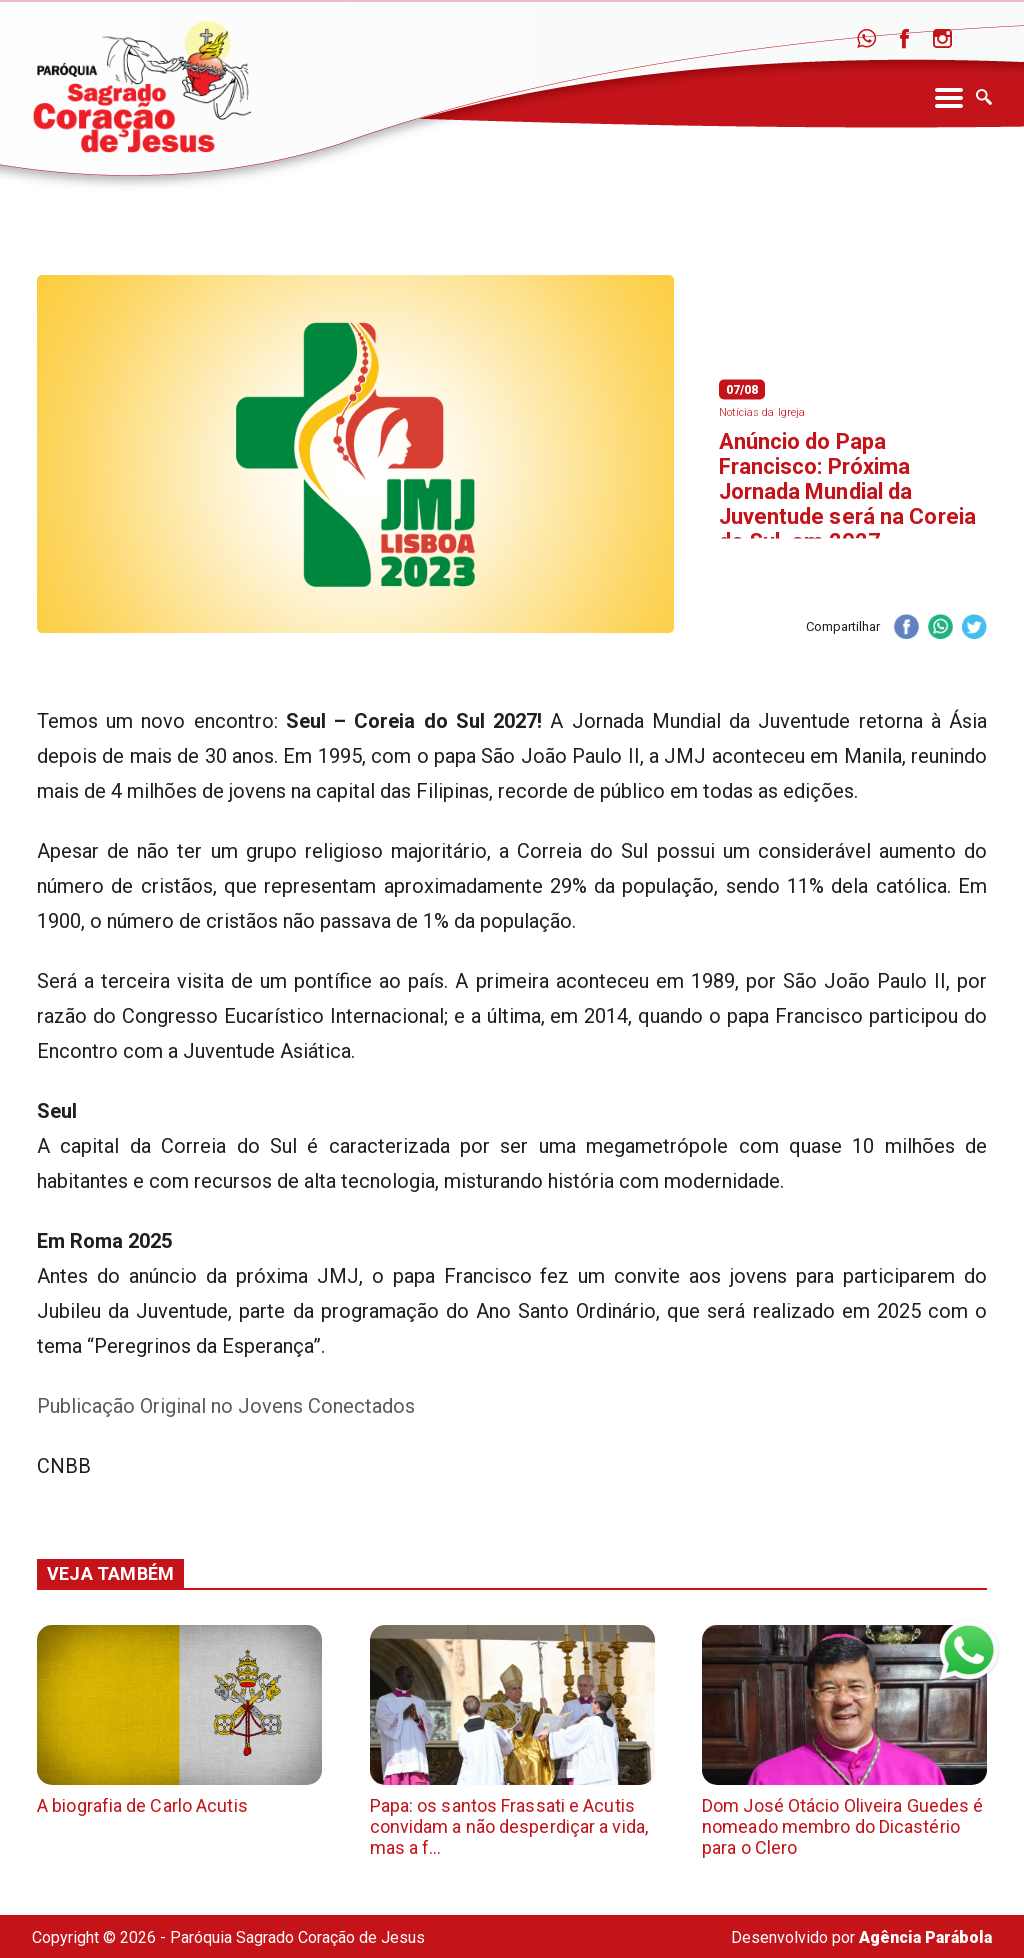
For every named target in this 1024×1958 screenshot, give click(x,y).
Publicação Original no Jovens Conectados (226, 1406)
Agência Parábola (925, 1937)
